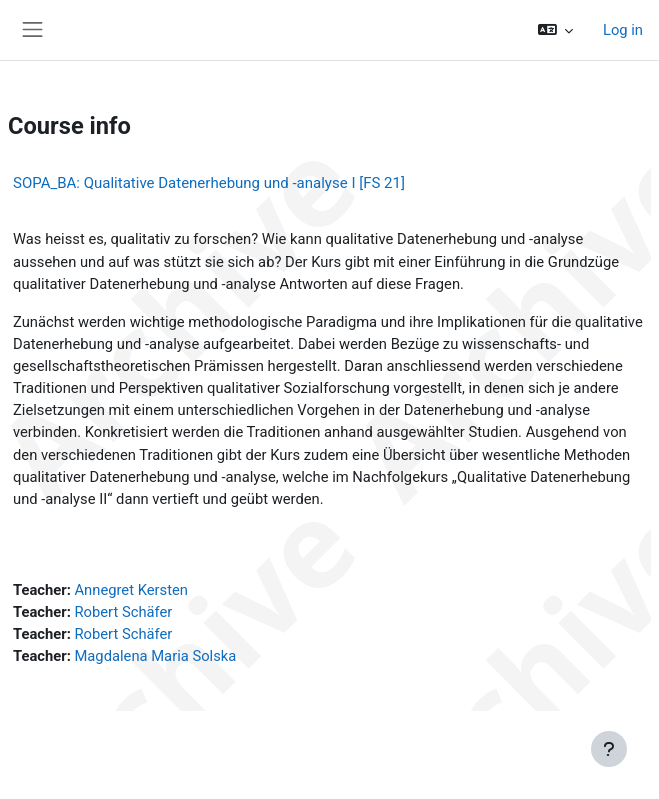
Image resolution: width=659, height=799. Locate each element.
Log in (623, 30)
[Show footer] (609, 749)
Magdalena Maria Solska (155, 656)
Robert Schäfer (123, 612)
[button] (555, 30)
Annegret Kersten (130, 590)
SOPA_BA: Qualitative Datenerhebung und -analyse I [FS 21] (209, 183)
